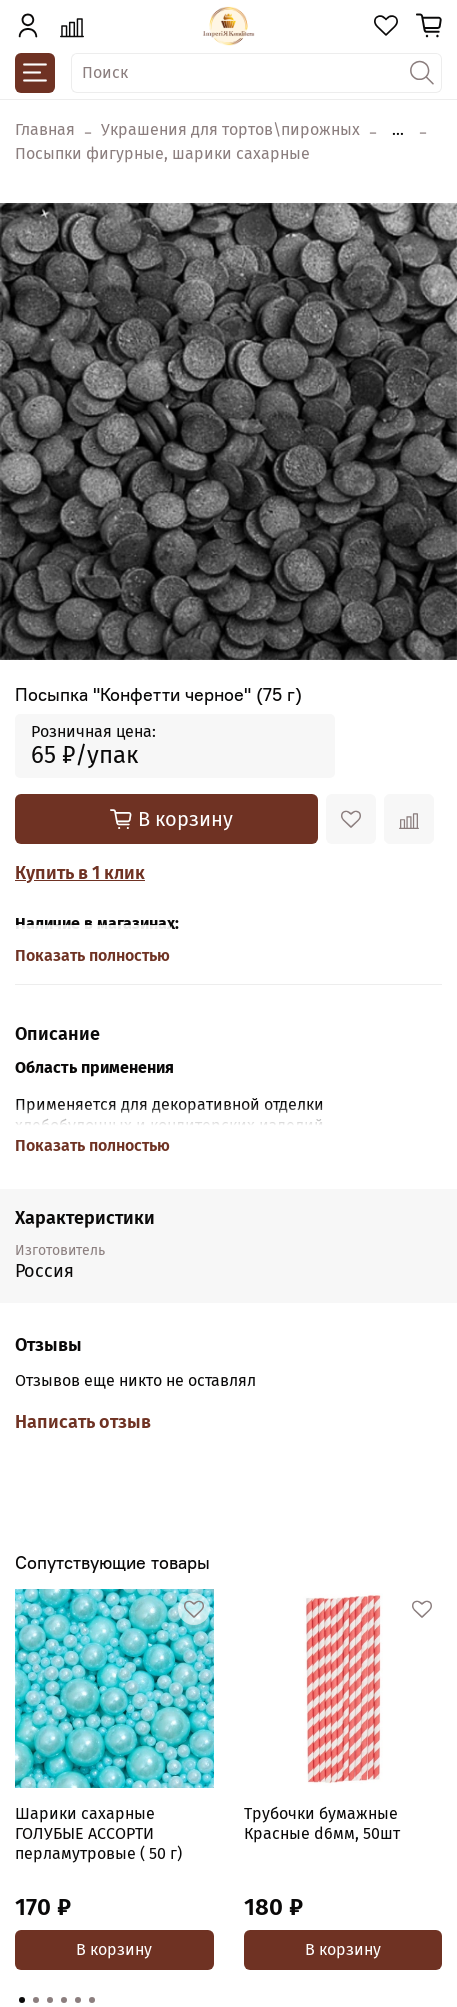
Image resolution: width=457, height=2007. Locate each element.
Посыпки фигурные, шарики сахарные (162, 153)
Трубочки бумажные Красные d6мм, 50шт (322, 1823)
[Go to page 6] (92, 2000)
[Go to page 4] (64, 2000)
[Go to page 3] (50, 2000)
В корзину (114, 1949)
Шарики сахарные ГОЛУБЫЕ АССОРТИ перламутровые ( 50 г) (98, 1833)
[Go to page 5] (78, 2000)
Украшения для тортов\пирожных (230, 129)
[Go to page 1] (22, 2000)
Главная (45, 129)
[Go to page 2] (36, 2000)
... (398, 130)
